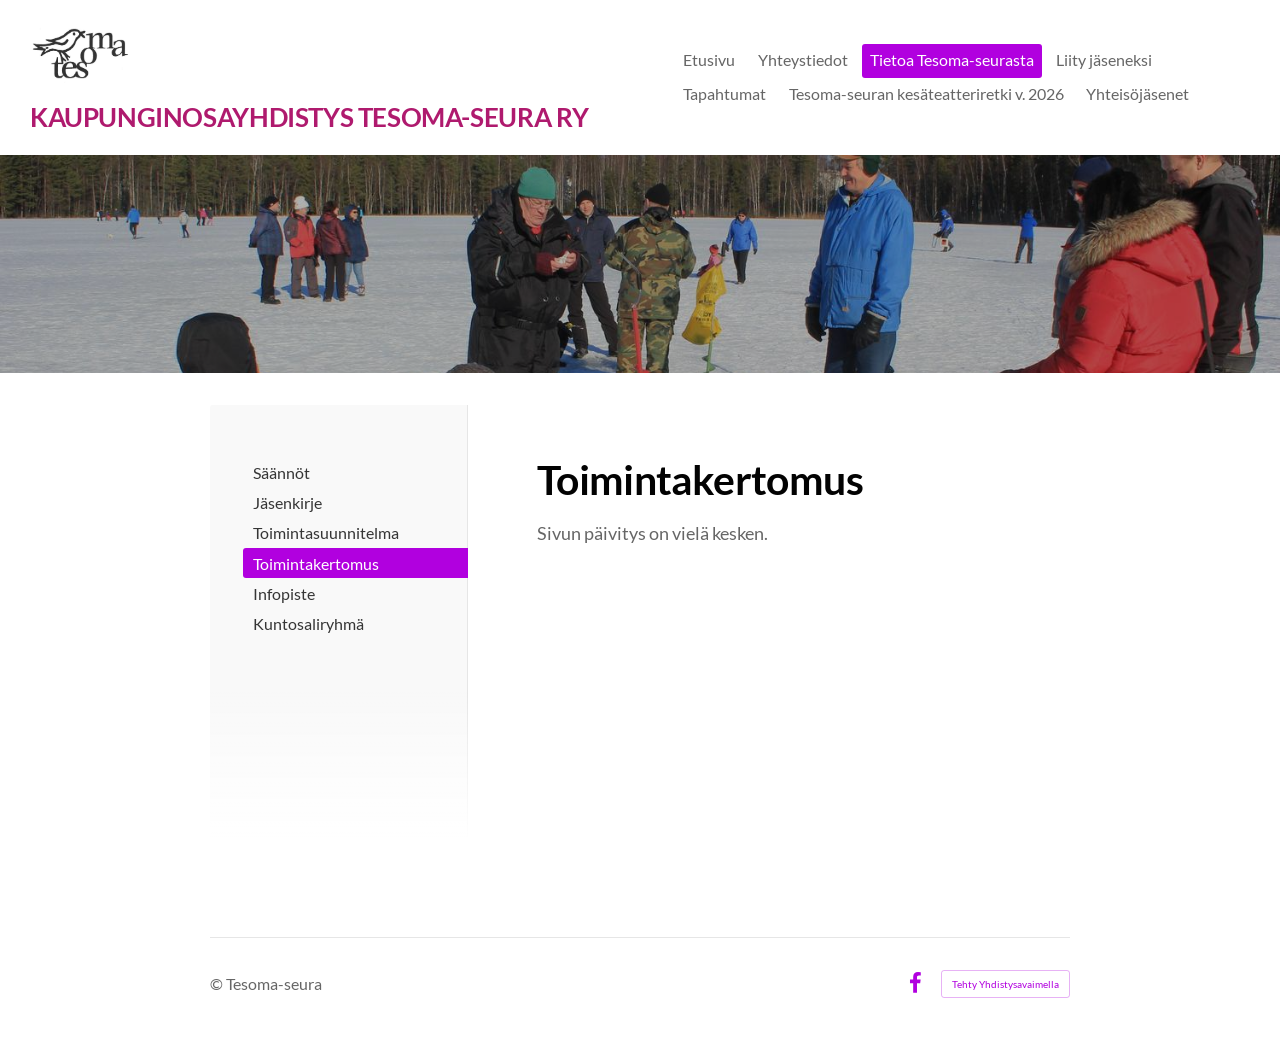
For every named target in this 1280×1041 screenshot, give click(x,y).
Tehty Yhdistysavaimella (1005, 984)
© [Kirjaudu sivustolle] (218, 983)
